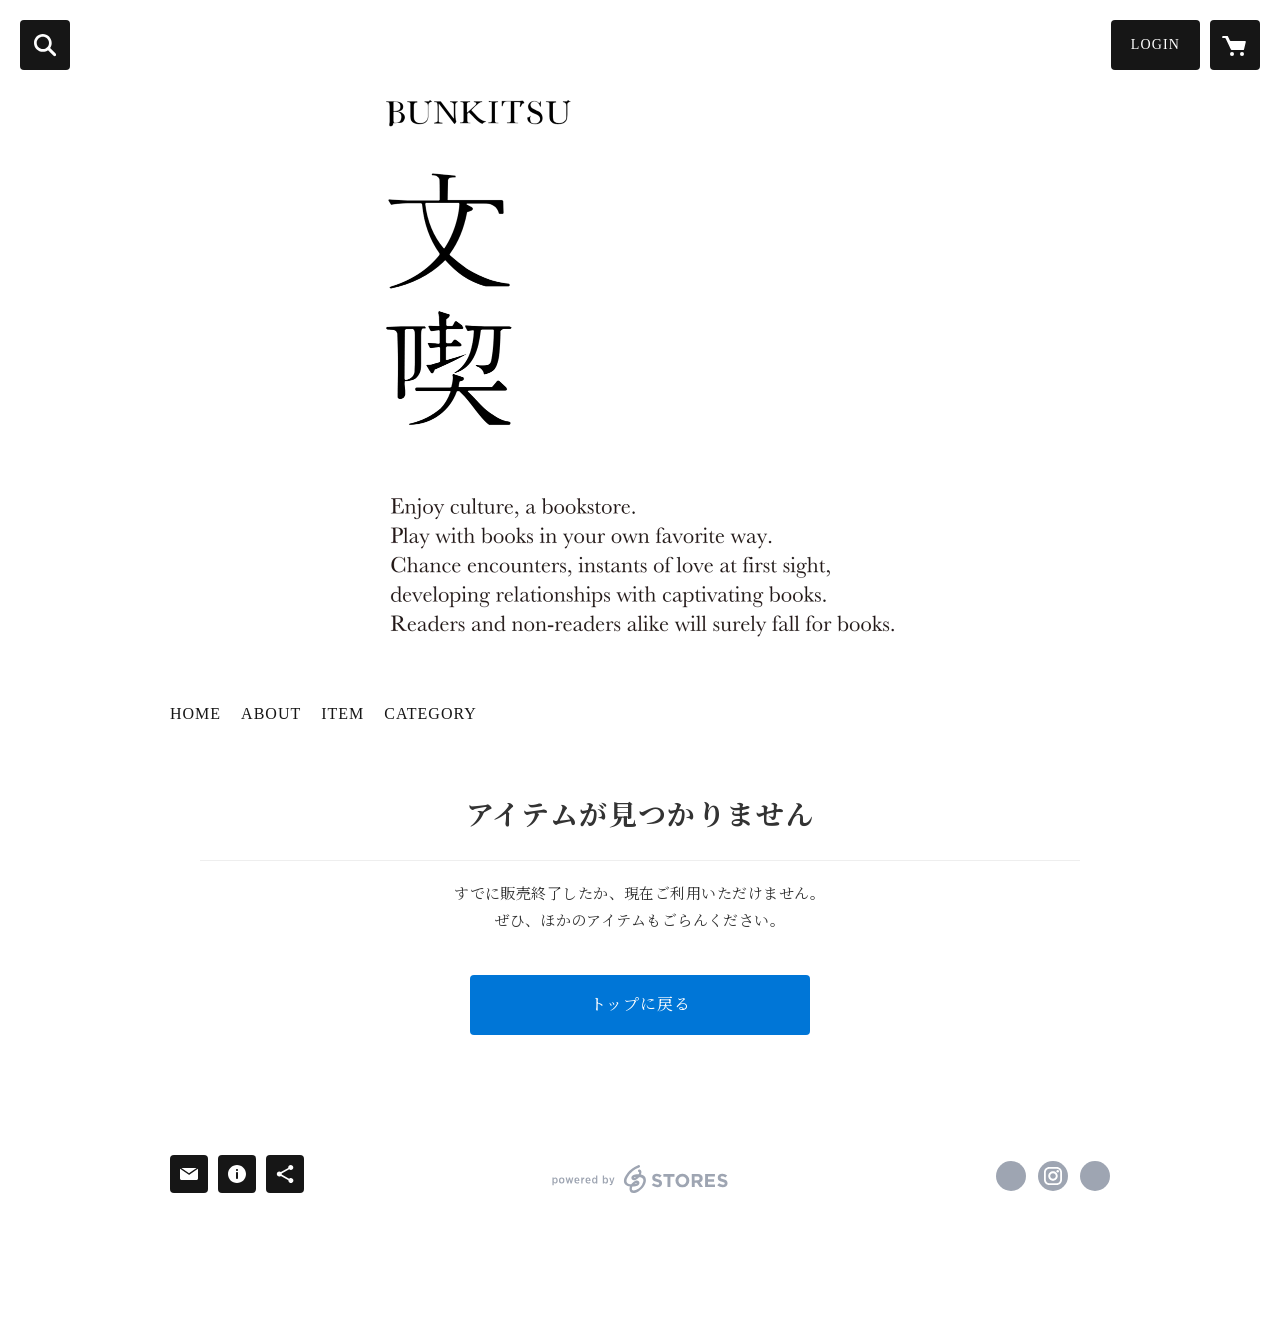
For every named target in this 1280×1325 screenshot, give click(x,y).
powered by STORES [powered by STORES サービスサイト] (640, 1179)
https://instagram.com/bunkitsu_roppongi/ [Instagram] (1053, 1176)
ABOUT (271, 713)
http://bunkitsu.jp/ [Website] (1095, 1176)
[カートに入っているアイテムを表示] (1235, 45)
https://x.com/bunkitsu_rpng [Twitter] (1011, 1176)
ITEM (342, 713)
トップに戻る (640, 1004)
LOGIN (1155, 44)
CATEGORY (430, 713)
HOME (195, 713)
